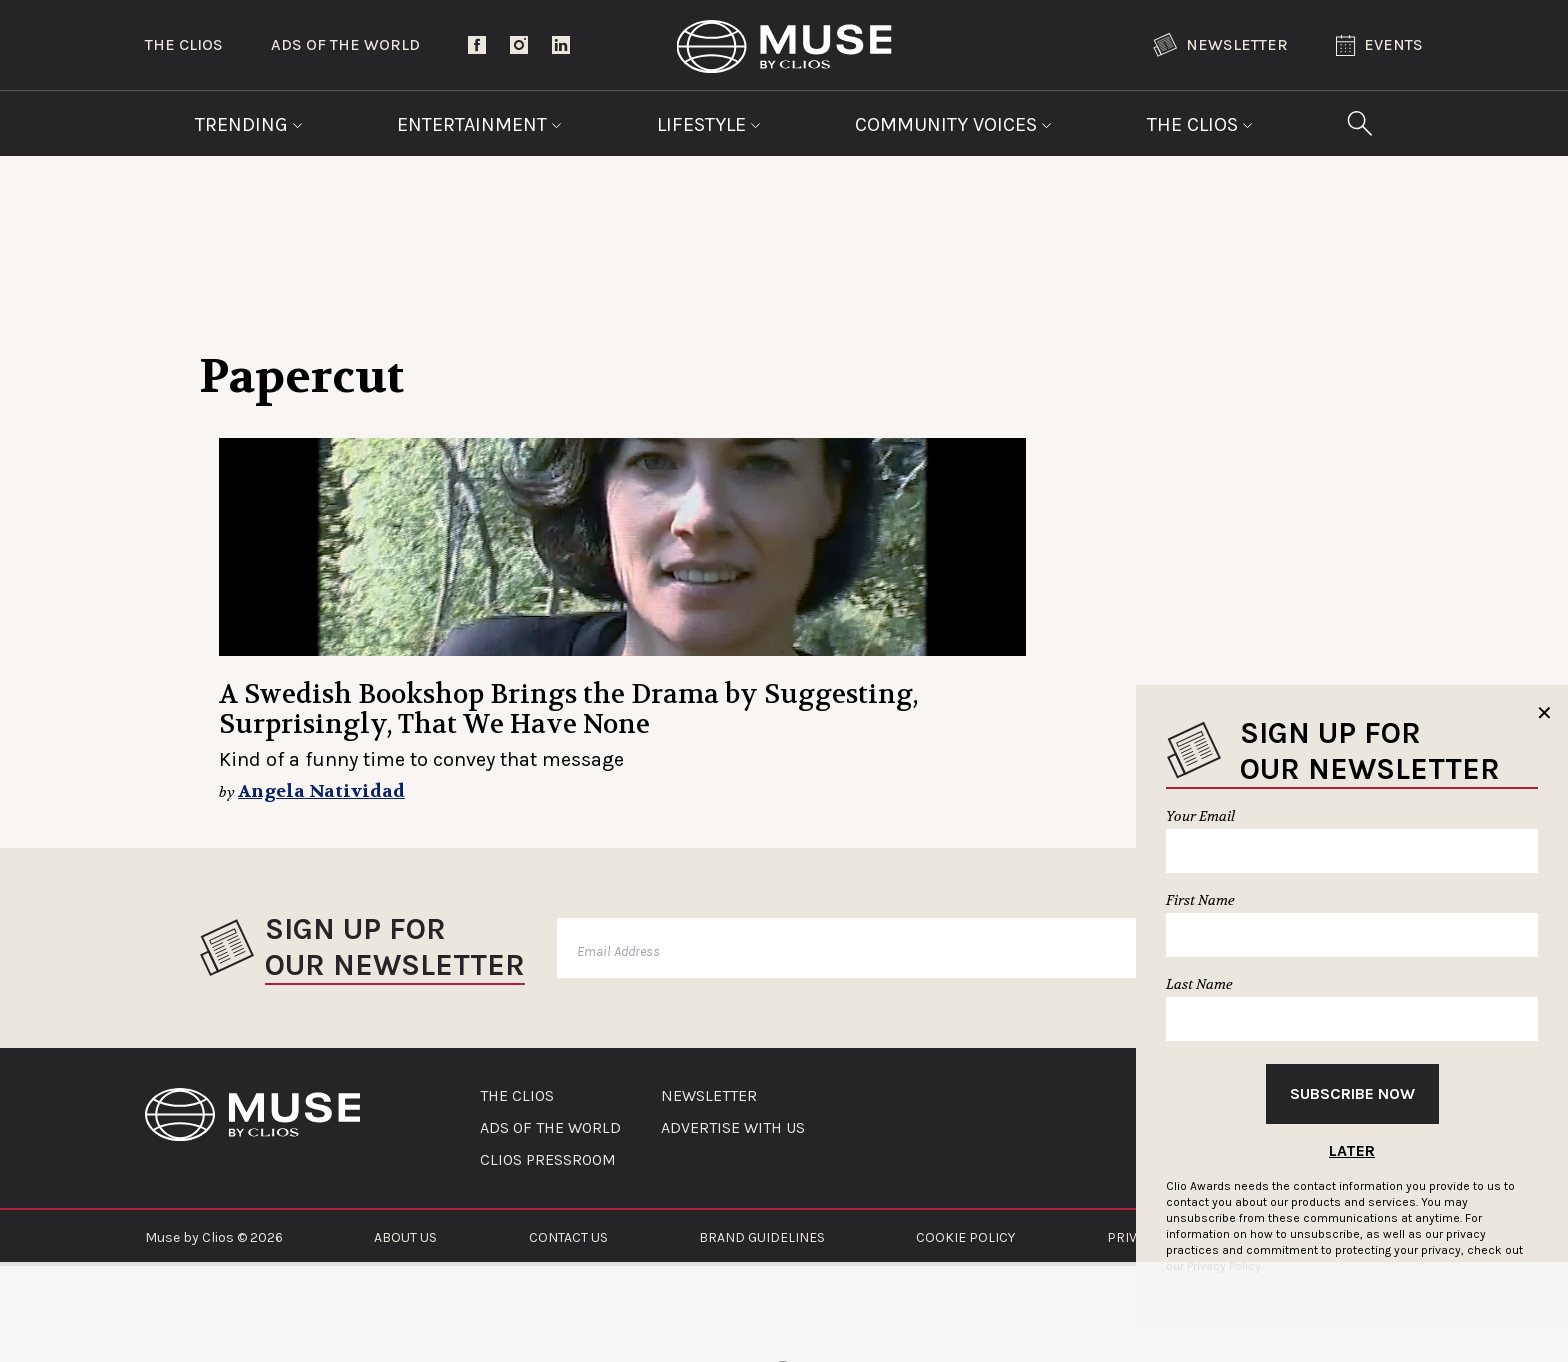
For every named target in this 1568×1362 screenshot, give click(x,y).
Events (1379, 45)
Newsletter (1220, 45)
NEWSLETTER (709, 1096)
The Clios (184, 44)
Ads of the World (345, 44)
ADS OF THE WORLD (550, 1128)
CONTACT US (568, 1237)
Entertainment (479, 124)
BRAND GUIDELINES (762, 1237)
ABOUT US (405, 1237)
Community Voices (953, 124)
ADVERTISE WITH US (733, 1128)
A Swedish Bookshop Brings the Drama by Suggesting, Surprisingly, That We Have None (568, 709)
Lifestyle (709, 124)
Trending (249, 124)
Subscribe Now (1352, 1093)
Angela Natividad (321, 791)
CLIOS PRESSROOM (548, 1160)
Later (1352, 1150)
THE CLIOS (517, 1096)
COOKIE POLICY (965, 1237)
